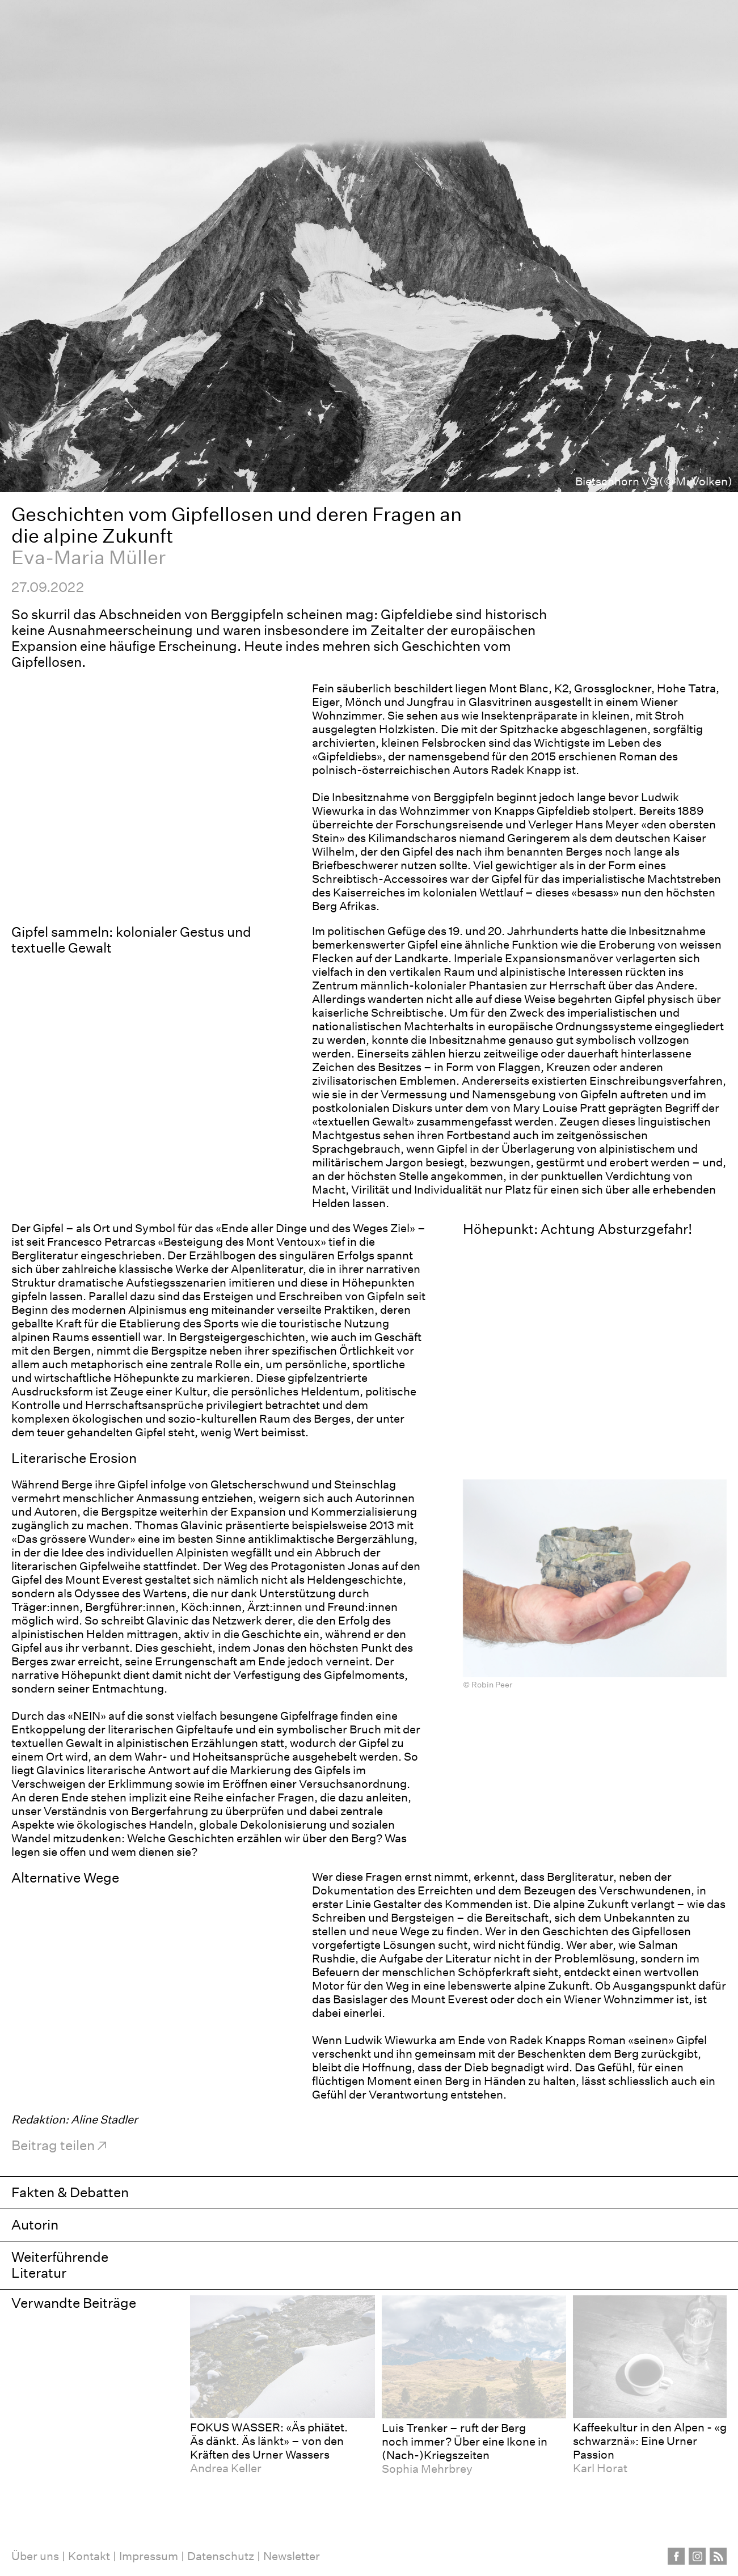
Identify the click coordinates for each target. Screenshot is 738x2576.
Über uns (35, 2556)
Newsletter (291, 2556)
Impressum (148, 2556)
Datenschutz (220, 2556)
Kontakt (89, 2556)
